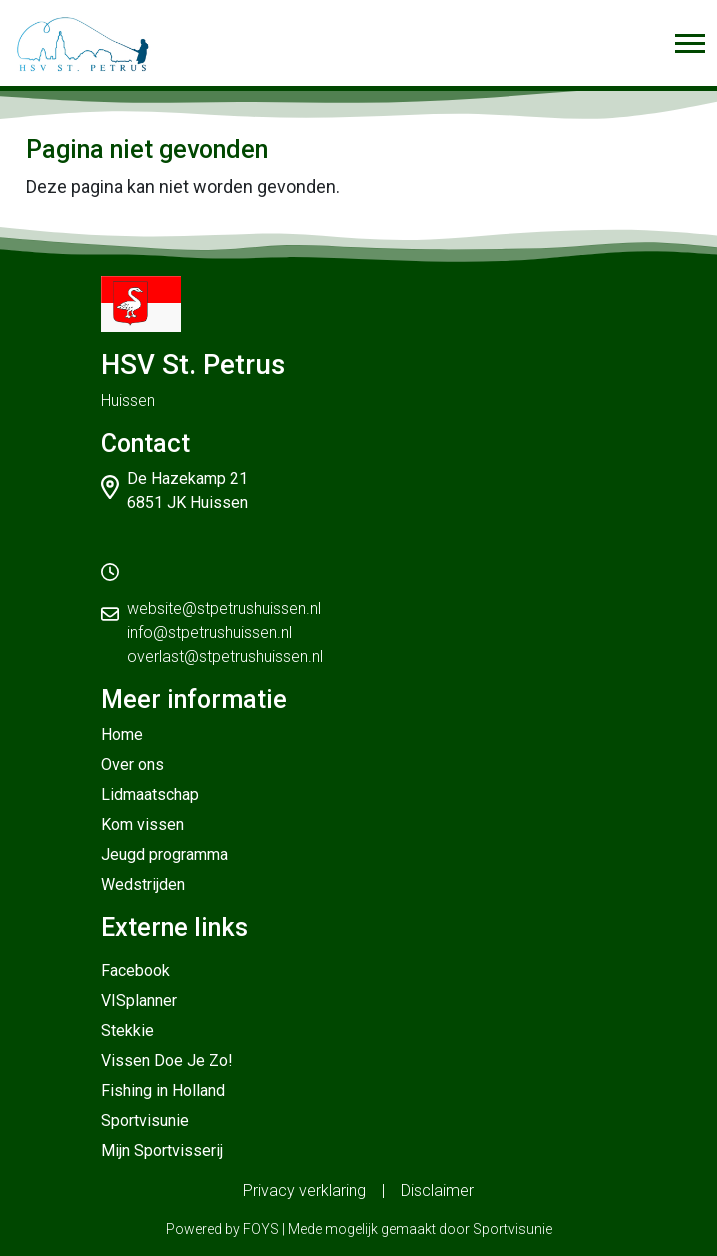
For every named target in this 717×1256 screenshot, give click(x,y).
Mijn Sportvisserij (162, 1150)
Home (122, 734)
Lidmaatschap (150, 794)
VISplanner (139, 1000)
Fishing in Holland (163, 1090)
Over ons (132, 764)
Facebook (135, 970)
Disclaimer (437, 1190)
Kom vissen (142, 824)
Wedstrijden (143, 884)
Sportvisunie (145, 1120)
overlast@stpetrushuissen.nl (225, 656)
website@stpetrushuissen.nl (224, 608)
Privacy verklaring (304, 1190)
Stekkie (127, 1030)
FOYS (261, 1229)
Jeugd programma (164, 854)
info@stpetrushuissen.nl (209, 632)
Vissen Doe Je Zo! (167, 1060)
